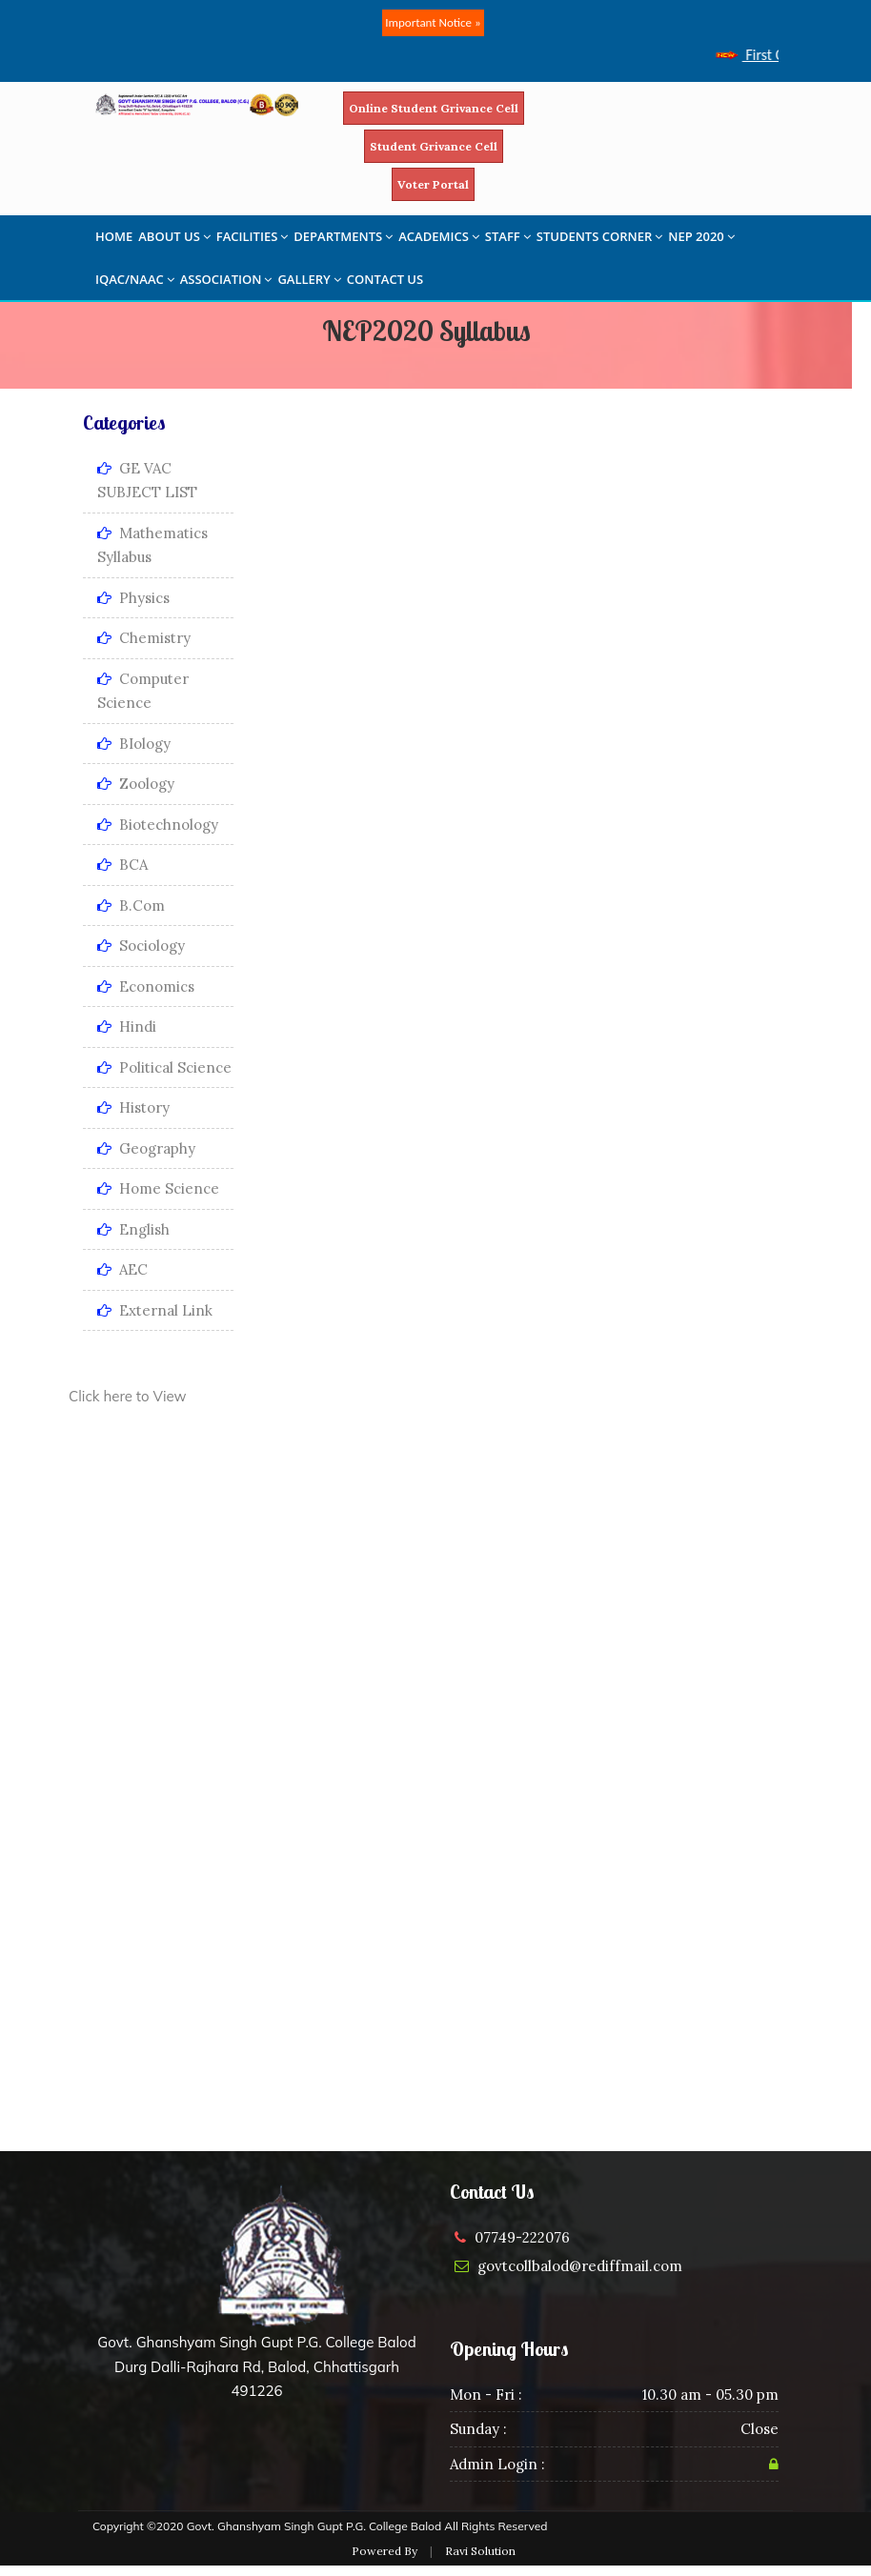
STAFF (508, 236)
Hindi (126, 1026)
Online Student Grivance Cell (433, 108)
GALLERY (308, 279)
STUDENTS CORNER (600, 236)
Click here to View (128, 1396)
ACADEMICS (438, 236)
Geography (146, 1148)
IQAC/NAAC (134, 279)
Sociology (141, 945)
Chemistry (144, 638)
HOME (113, 236)
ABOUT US (174, 236)
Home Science (158, 1188)
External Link (155, 1310)
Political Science (164, 1067)
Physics (133, 598)
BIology (134, 744)
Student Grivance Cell (433, 146)
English (133, 1229)
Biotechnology (157, 824)
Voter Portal (433, 184)
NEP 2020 (701, 236)
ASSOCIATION (226, 279)
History (133, 1107)
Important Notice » (432, 22)
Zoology (135, 784)
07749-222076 (522, 2237)
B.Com (131, 905)
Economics (145, 986)
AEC (122, 1269)
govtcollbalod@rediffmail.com (579, 2266)
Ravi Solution (480, 2551)
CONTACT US (385, 279)
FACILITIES (252, 236)
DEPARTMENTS (343, 236)
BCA (122, 864)
